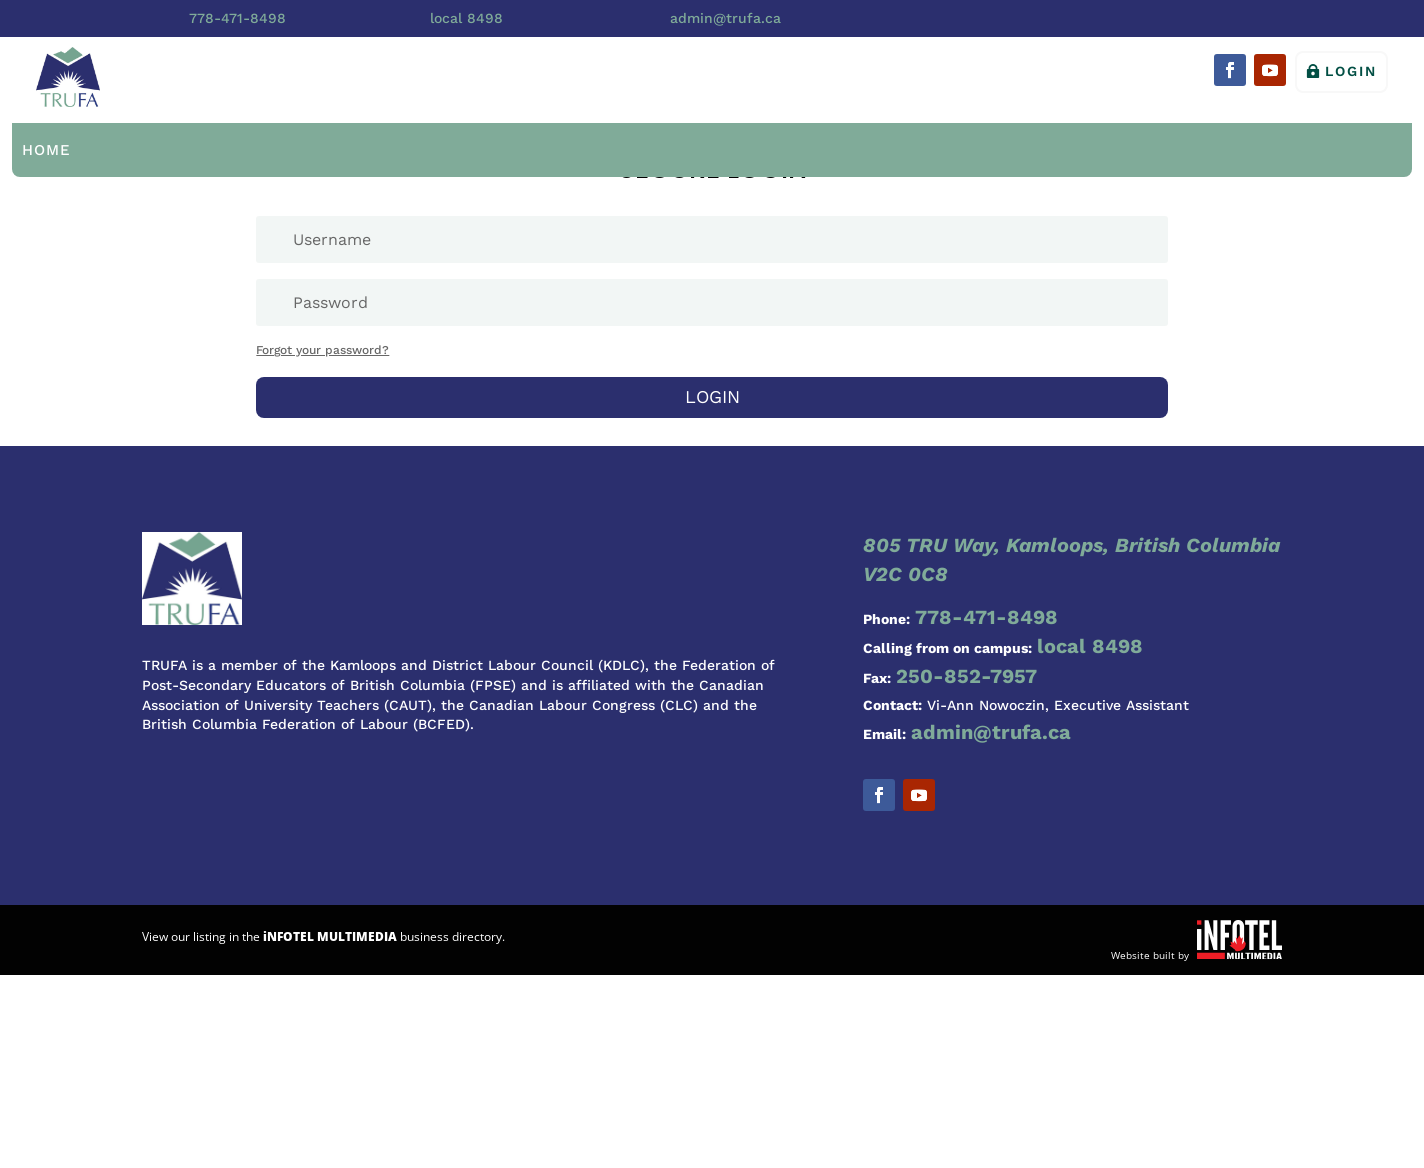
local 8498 (466, 18)
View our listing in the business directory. (323, 936)
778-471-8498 (237, 18)
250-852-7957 (966, 676)
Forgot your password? (322, 350)
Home (46, 150)
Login (1351, 71)
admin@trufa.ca (725, 18)
